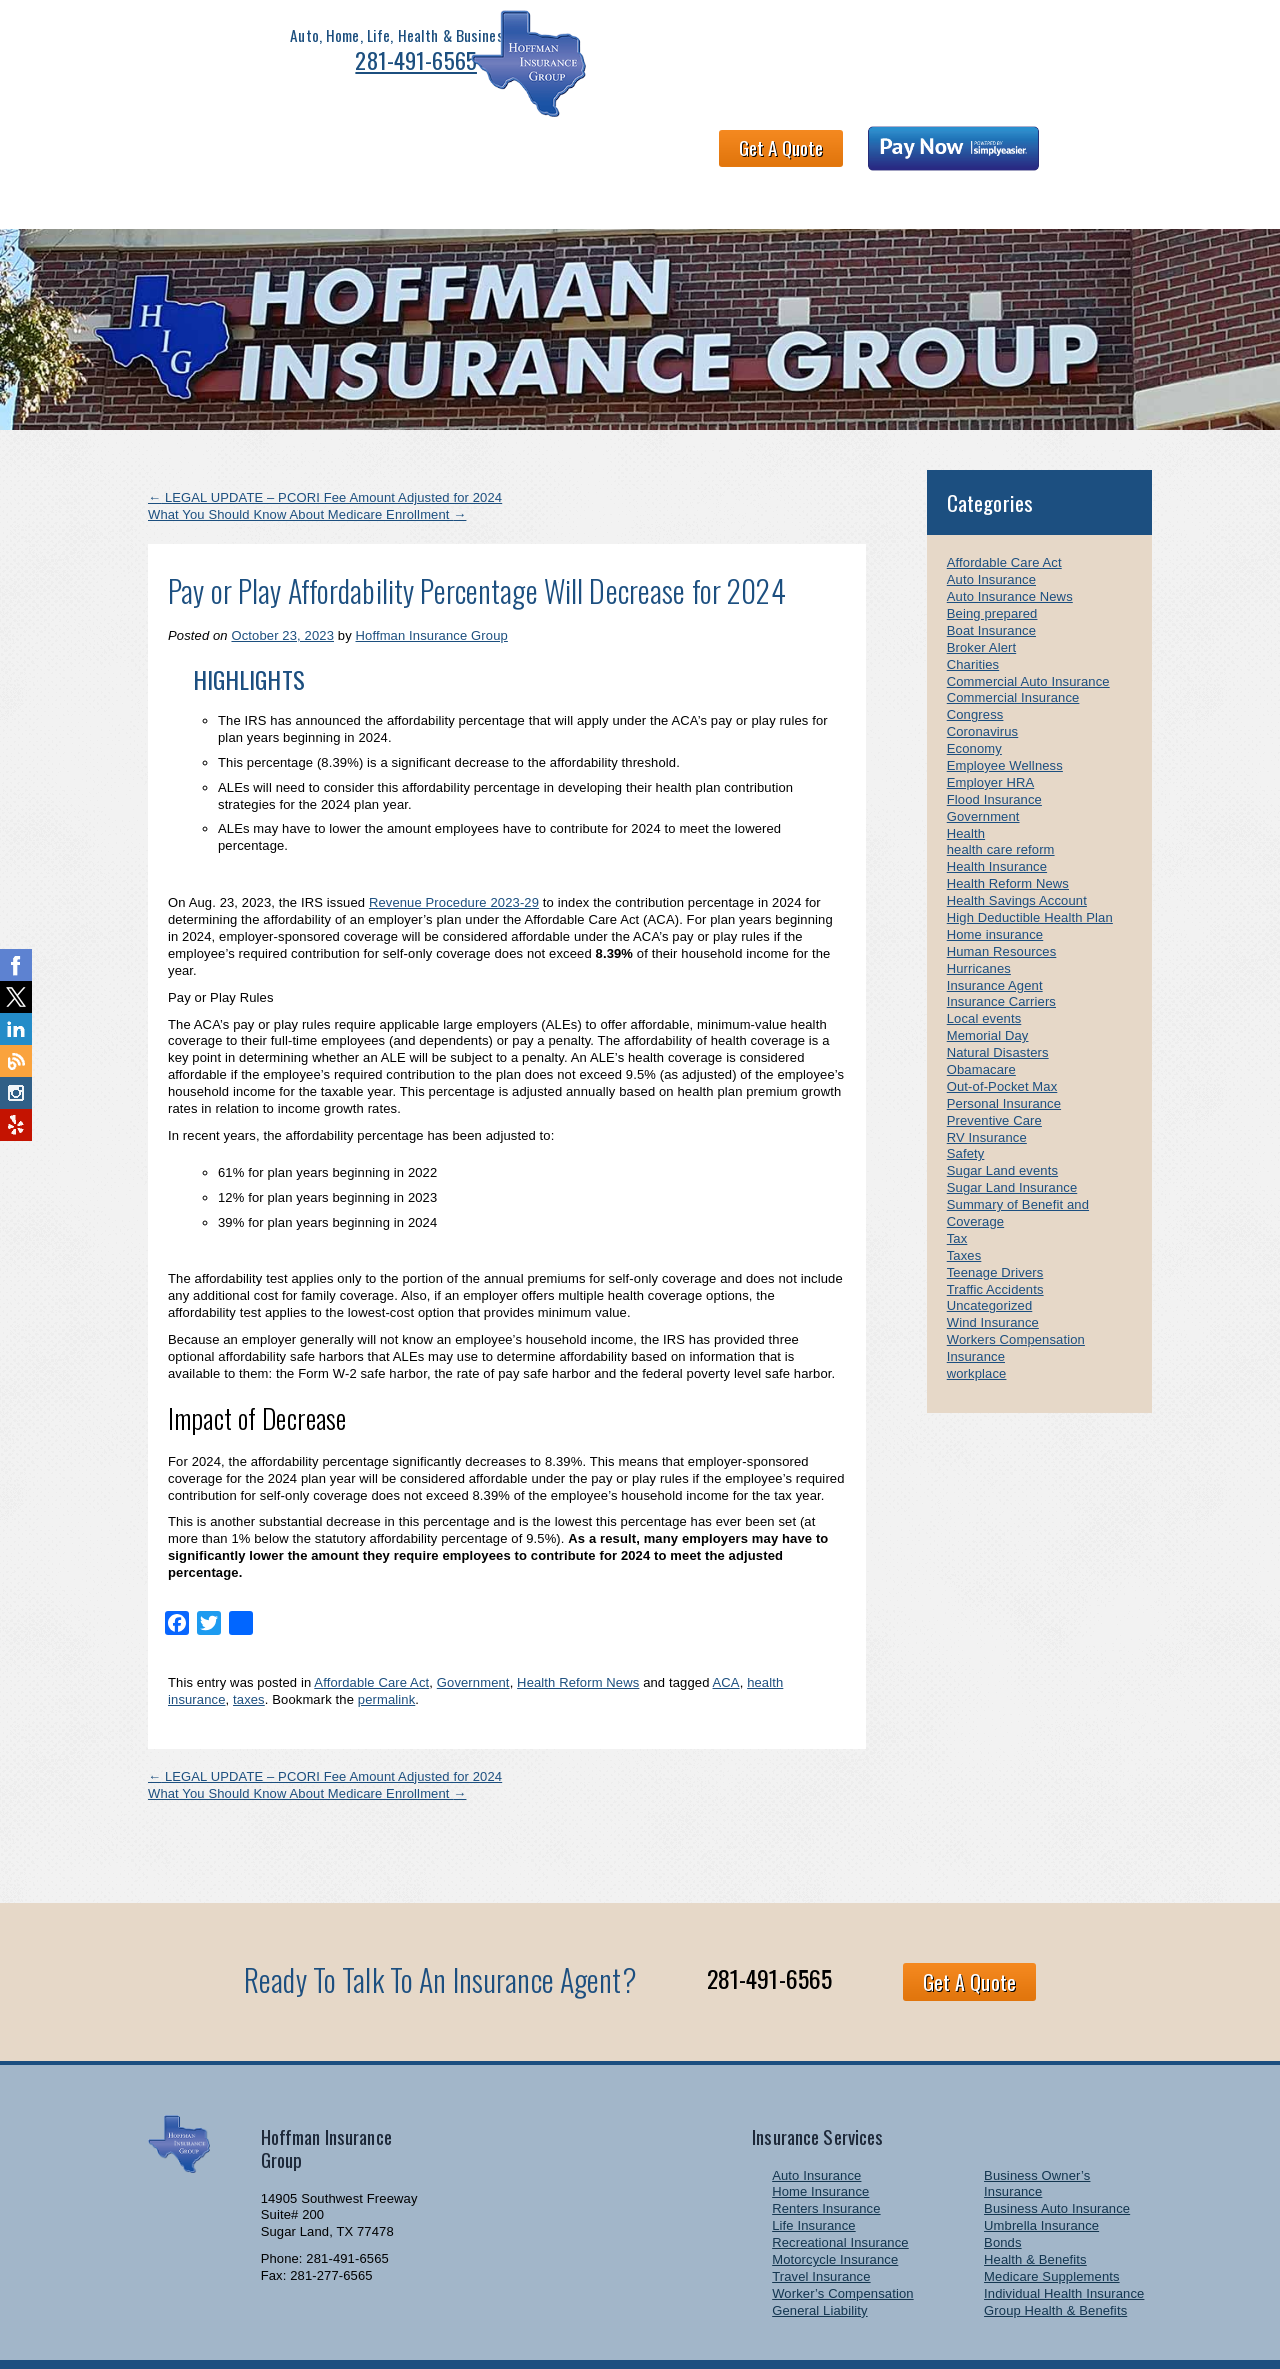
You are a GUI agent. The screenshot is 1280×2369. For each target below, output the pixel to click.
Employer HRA (991, 735)
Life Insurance (813, 2178)
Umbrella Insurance (1041, 2178)
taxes (249, 1652)
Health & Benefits (460, 148)
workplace (977, 1326)
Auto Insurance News (1010, 549)
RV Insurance (987, 1089)
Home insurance (995, 887)
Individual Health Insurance (1064, 2246)
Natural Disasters (998, 1005)
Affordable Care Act (371, 1635)
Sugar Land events (1002, 1123)
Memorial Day (988, 988)
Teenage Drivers (995, 1225)
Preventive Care (994, 1073)
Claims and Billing (713, 148)
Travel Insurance (821, 2229)
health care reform (1001, 802)
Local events (984, 971)
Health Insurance (997, 819)
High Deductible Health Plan (1030, 870)
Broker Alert (981, 600)
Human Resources (1002, 904)
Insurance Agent (995, 937)
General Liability (819, 2263)
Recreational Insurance (840, 2195)
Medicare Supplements (1052, 2229)
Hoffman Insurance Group (432, 588)
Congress (975, 667)
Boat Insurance (991, 583)
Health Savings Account (1017, 853)
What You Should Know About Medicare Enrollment (307, 467)
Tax (957, 1191)
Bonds (1003, 2195)
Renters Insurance (826, 2161)
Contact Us (842, 148)
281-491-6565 (353, 66)
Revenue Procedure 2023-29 (454, 855)
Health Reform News (578, 1635)
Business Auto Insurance (1057, 2161)
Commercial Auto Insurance (1028, 633)
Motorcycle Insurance (835, 2212)
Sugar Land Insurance (1012, 1140)
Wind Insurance (993, 1275)
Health (966, 785)
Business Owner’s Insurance (1037, 2136)
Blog (1100, 148)
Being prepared (992, 566)
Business (337, 148)
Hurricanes (979, 921)
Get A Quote (848, 54)
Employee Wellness (1005, 718)
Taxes (964, 1208)
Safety (966, 1106)
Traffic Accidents (995, 1241)
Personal (244, 148)
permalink (387, 1652)
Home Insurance (820, 2144)
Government (473, 1635)
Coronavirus (983, 684)
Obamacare (981, 1022)
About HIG (587, 148)
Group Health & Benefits (1055, 2263)
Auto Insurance (991, 532)
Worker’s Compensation (842, 2246)
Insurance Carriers (1001, 954)
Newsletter (947, 148)
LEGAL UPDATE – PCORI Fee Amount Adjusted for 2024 (325, 450)
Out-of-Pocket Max (1002, 1039)
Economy (974, 701)
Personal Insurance (1004, 1056)
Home (163, 148)
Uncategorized (990, 1258)
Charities (973, 617)
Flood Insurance (994, 752)
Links (1034, 148)
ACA (726, 1635)
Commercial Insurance (1013, 650)
